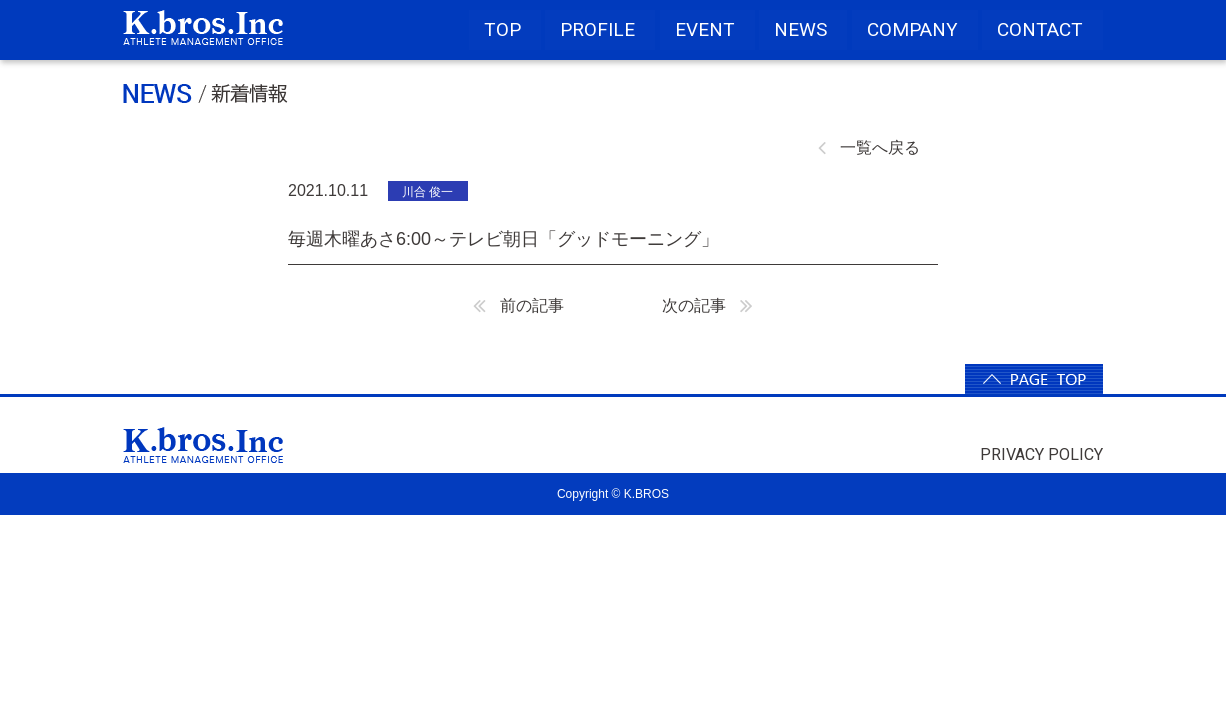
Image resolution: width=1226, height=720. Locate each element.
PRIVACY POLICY (1041, 454)
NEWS (800, 29)
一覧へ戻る (869, 147)
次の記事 (707, 305)
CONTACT (1040, 29)
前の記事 (518, 305)
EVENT (705, 29)
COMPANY (912, 29)
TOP (502, 29)
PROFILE (597, 29)
